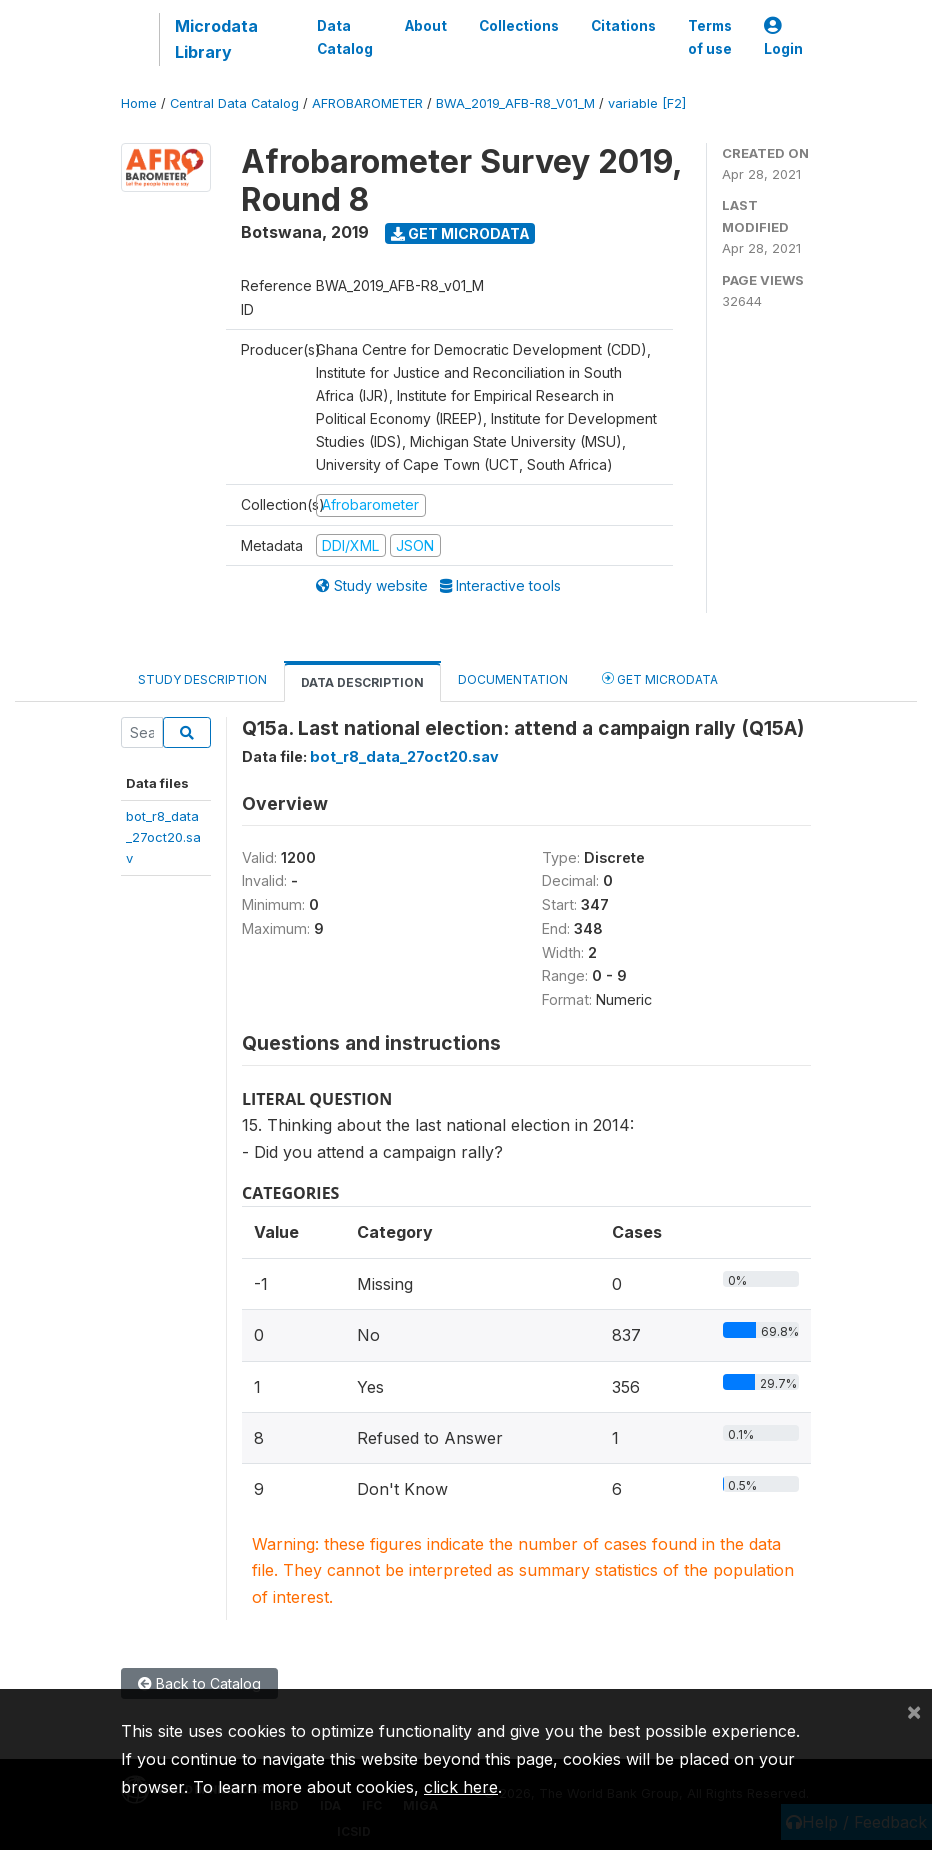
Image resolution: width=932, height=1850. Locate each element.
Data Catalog (345, 37)
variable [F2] (647, 103)
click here (461, 1787)
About (426, 26)
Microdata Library (216, 39)
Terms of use (710, 37)
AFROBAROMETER (367, 103)
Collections (519, 26)
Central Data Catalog (234, 103)
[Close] (914, 1711)
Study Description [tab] (202, 679)
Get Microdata (460, 233)
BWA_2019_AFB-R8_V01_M (515, 103)
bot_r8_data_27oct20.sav (163, 837)
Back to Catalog (199, 1683)
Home (139, 103)
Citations (623, 26)
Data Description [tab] (362, 682)
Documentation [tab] (513, 679)
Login (783, 37)
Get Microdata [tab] (660, 678)
